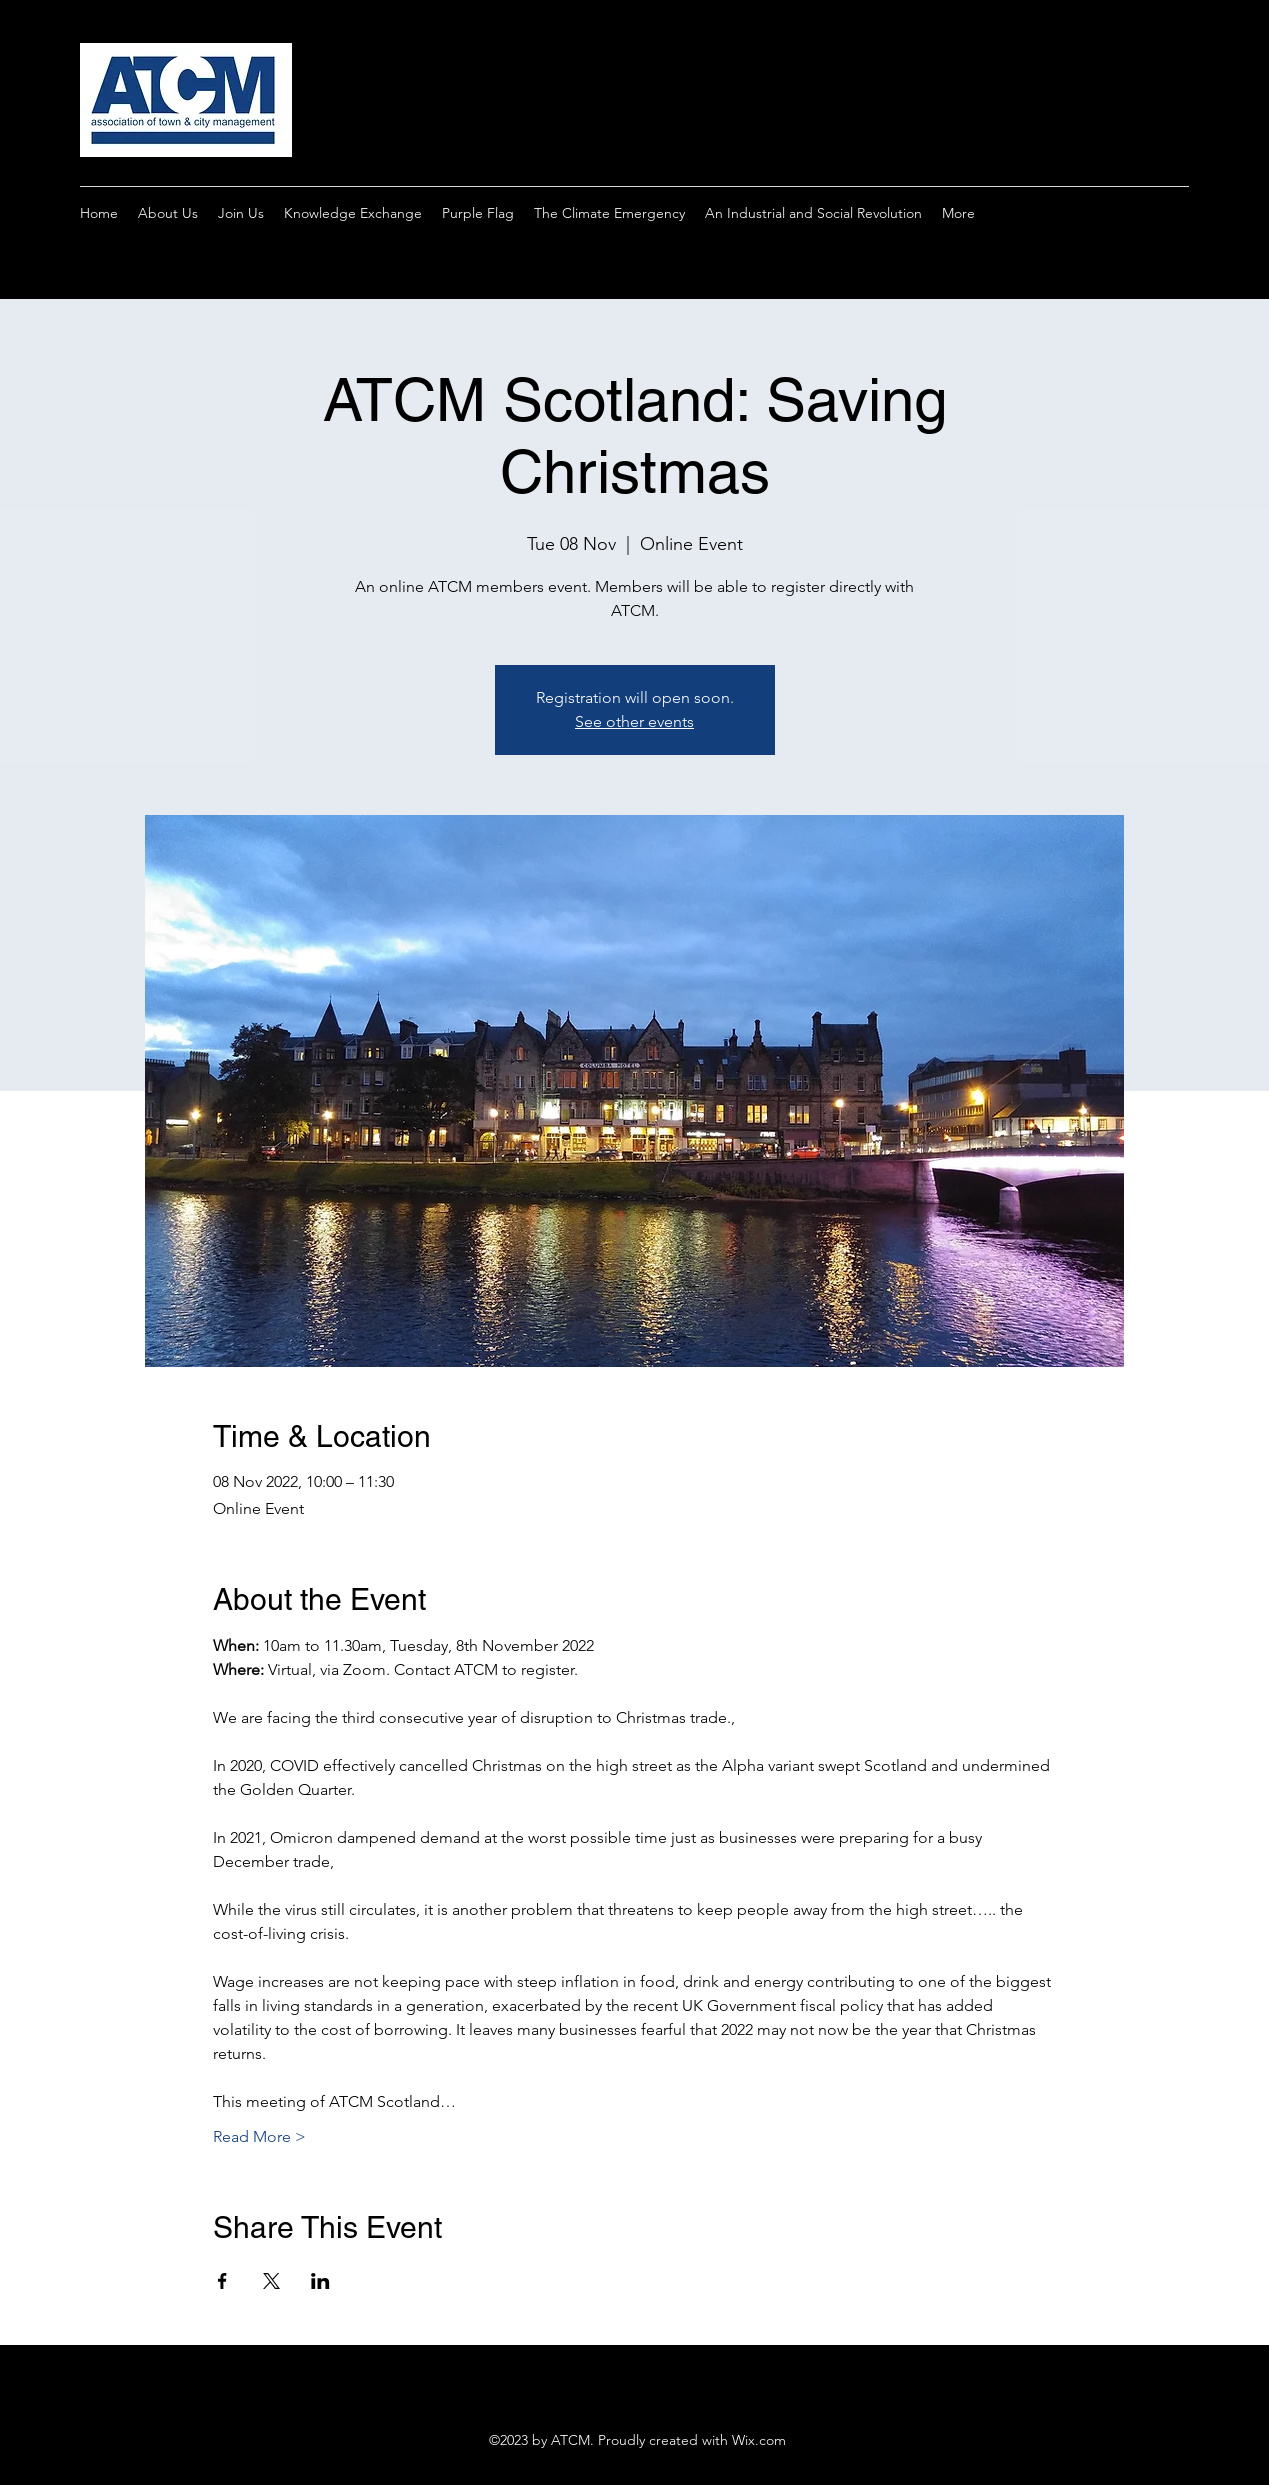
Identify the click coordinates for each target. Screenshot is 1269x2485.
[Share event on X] (271, 2281)
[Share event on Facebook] (222, 2281)
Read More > (259, 2136)
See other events (634, 721)
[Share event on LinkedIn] (320, 2281)
